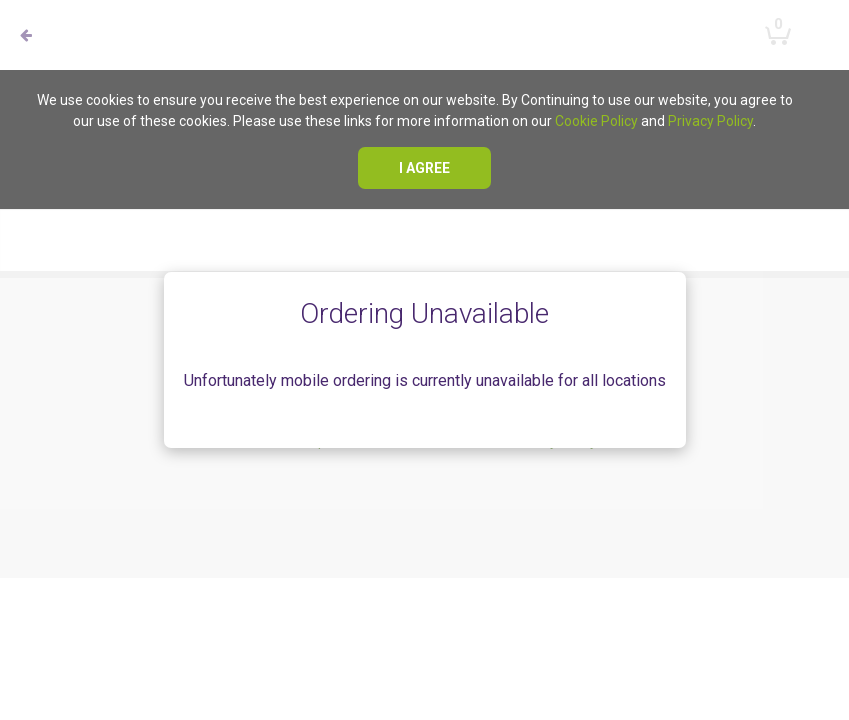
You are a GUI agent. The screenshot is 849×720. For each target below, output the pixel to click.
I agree (424, 168)
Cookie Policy (596, 121)
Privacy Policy (710, 121)
